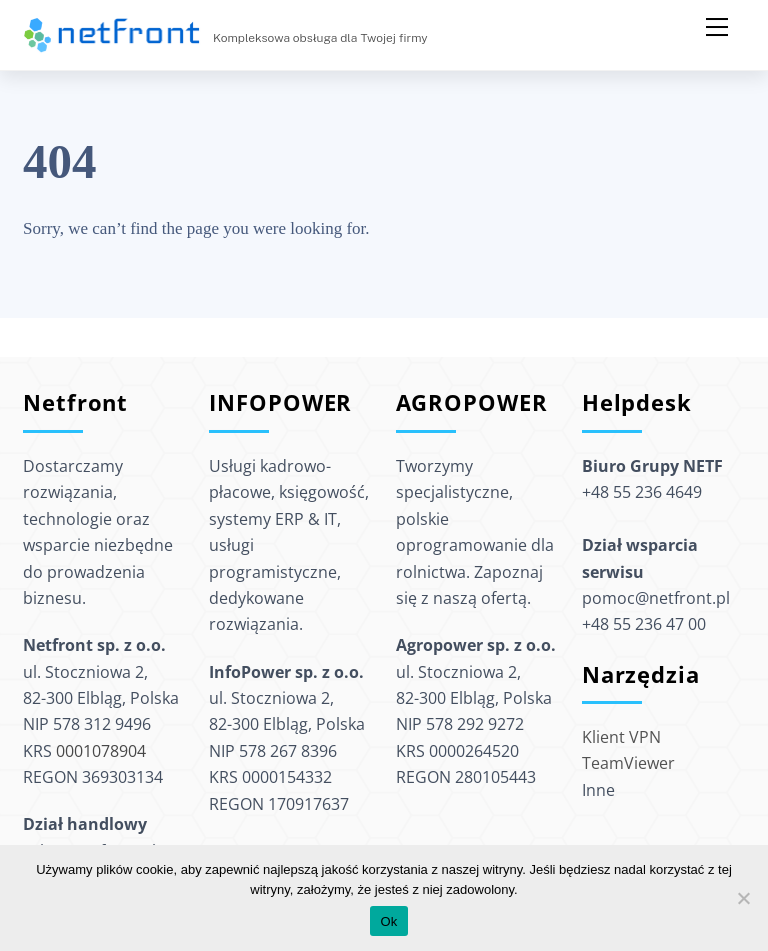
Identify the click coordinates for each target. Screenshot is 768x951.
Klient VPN (621, 737)
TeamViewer (628, 763)
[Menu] (717, 27)
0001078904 (101, 751)
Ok (388, 921)
